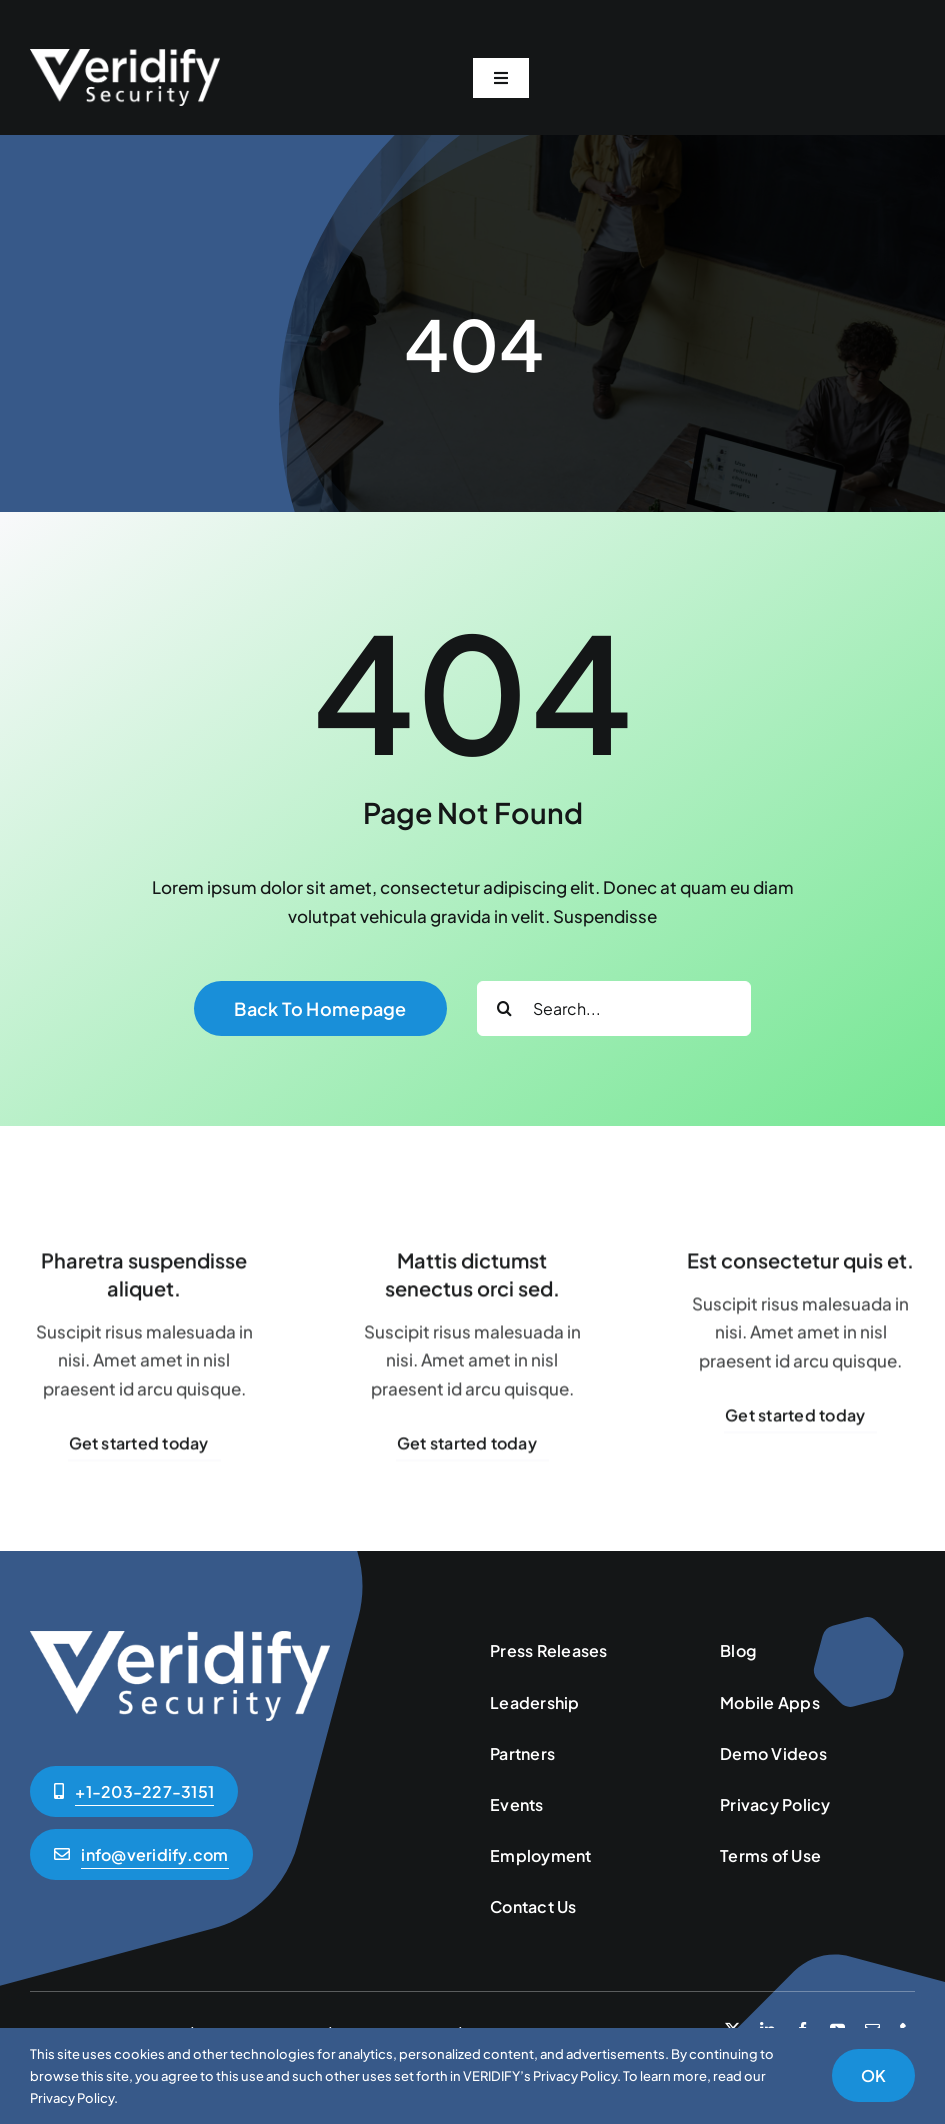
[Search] (504, 1008)
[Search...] (614, 1008)
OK (873, 2075)
